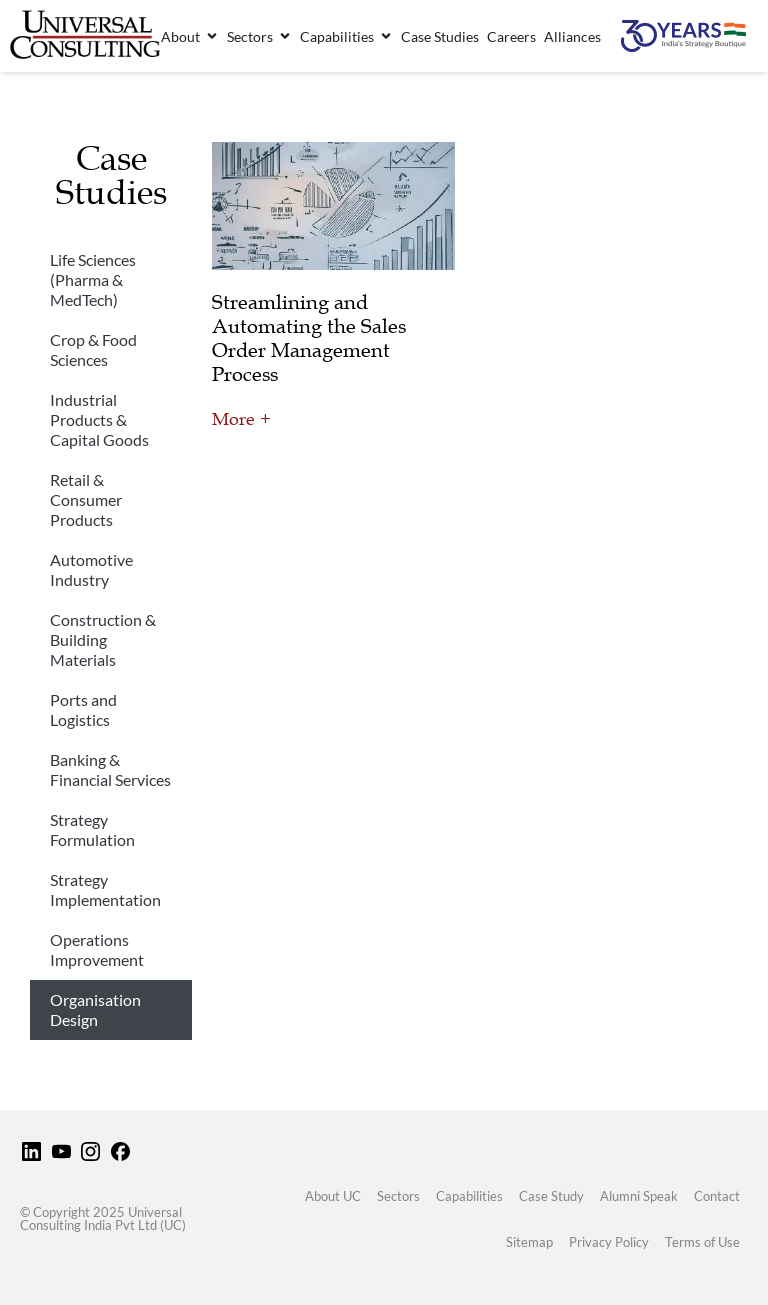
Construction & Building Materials (103, 639)
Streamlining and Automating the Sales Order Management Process (309, 338)
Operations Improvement (97, 949)
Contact (717, 1196)
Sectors (398, 1196)
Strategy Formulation (92, 829)
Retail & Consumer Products (86, 499)
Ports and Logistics (83, 709)
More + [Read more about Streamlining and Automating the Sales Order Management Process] (241, 419)
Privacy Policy (609, 1242)
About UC (333, 1196)
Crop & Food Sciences (93, 349)
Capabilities (469, 1196)
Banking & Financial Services (110, 769)
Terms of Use (702, 1242)
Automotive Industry (91, 569)
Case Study (551, 1196)
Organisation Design (95, 1009)
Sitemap (529, 1242)
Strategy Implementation (105, 889)
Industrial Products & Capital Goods (99, 419)
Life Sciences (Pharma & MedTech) (93, 279)
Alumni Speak (639, 1196)
